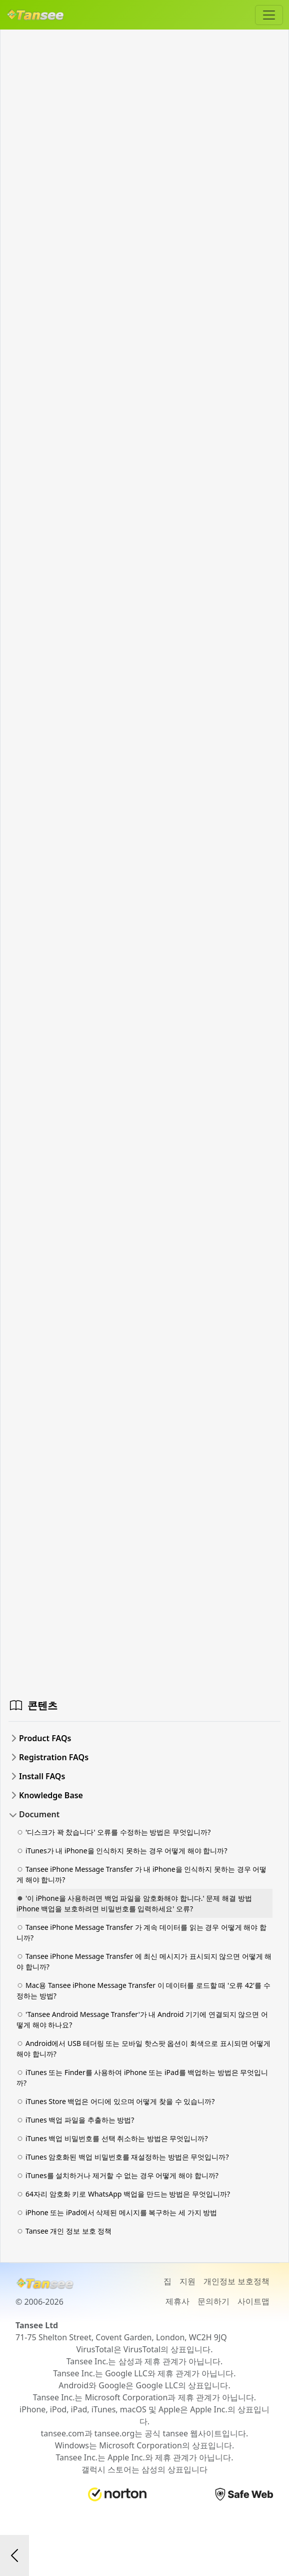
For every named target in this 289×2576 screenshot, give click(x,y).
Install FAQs (42, 1776)
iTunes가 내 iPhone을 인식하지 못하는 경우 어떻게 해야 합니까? (122, 1850)
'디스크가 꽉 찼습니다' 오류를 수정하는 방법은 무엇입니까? (113, 1832)
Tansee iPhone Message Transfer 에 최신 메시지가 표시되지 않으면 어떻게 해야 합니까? (144, 1961)
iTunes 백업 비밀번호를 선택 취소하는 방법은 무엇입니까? (112, 2138)
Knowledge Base (51, 1795)
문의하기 (214, 2301)
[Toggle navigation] (269, 15)
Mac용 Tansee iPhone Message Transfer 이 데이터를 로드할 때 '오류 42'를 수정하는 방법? (143, 1990)
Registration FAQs (53, 1757)
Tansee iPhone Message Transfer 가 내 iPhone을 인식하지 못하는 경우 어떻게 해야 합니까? (141, 1874)
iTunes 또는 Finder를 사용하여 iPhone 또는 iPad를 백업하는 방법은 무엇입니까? (142, 2078)
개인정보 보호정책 (237, 2281)
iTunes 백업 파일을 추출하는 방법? (75, 2120)
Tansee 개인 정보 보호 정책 (64, 2231)
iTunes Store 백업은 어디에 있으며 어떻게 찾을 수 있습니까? (115, 2101)
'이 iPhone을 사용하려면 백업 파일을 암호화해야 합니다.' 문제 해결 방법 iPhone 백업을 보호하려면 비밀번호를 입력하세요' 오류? (134, 1903)
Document (39, 1814)
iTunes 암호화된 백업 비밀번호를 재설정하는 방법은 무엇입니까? (122, 2157)
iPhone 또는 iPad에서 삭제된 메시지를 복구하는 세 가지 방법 (116, 2212)
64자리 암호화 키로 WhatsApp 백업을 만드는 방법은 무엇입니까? (123, 2194)
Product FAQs (45, 1738)
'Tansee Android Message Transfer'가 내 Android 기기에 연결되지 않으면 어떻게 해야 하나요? (142, 2019)
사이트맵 (254, 2301)
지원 (188, 2281)
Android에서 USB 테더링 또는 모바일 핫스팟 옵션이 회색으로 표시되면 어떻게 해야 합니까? (143, 2048)
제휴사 (178, 2301)
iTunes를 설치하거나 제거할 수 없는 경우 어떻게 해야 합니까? (117, 2175)
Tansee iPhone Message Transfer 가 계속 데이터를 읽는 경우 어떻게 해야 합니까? (141, 1932)
